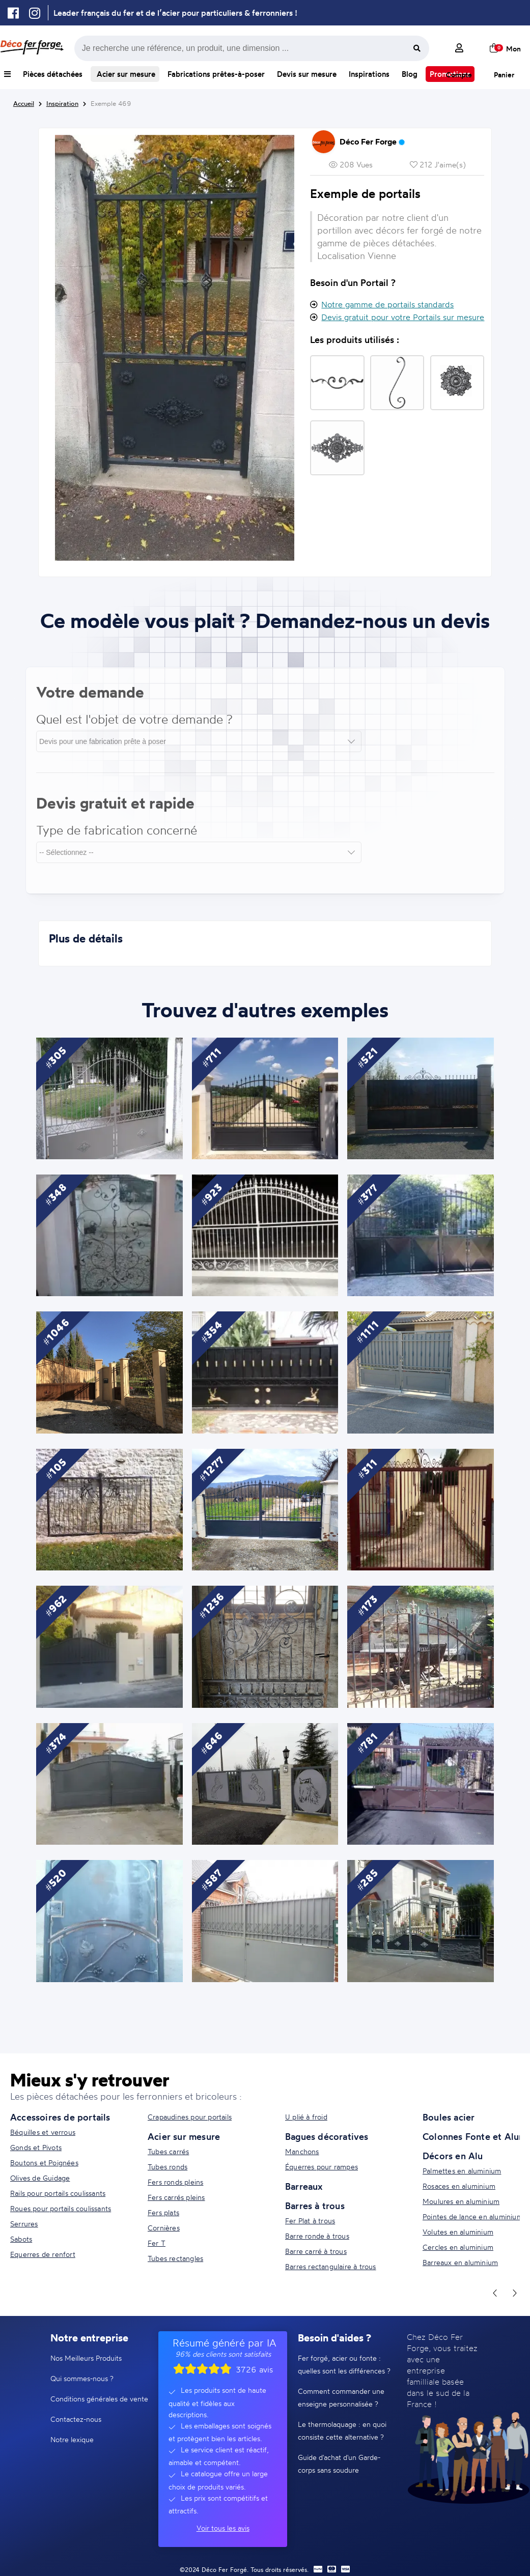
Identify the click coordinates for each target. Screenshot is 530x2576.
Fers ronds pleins (175, 2182)
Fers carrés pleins (176, 2197)
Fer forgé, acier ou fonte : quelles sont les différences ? (344, 2364)
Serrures (24, 2223)
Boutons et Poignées (44, 2162)
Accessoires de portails (60, 2117)
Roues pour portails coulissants (60, 2208)
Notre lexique (72, 2439)
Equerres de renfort (42, 2254)
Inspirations (369, 74)
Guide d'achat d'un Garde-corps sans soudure (339, 2463)
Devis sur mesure (307, 74)
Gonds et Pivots (36, 2147)
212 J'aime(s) (438, 164)
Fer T (156, 2243)
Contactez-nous (75, 2419)
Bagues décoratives (327, 2136)
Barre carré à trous (316, 2251)
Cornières (164, 2227)
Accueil (23, 103)
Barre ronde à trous (317, 2235)
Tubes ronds (167, 2166)
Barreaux (304, 2186)
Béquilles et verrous (42, 2132)
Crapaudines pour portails (190, 2116)
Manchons (302, 2151)
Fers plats (163, 2212)
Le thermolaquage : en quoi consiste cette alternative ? (342, 2430)
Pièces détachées (52, 74)
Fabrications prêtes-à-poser (216, 74)
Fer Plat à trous (310, 2220)
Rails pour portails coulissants (57, 2193)
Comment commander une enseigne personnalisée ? (341, 2397)
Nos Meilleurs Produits (86, 2358)
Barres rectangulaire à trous (330, 2266)
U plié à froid (306, 2116)
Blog (409, 74)
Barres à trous (315, 2205)
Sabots (21, 2239)
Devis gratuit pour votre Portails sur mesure (402, 317)
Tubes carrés (168, 2151)
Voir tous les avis (223, 2528)
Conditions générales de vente (99, 2398)
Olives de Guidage (40, 2177)
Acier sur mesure (125, 74)
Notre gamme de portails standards (387, 304)
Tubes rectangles (175, 2258)
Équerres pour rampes (321, 2166)
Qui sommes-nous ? (82, 2378)
